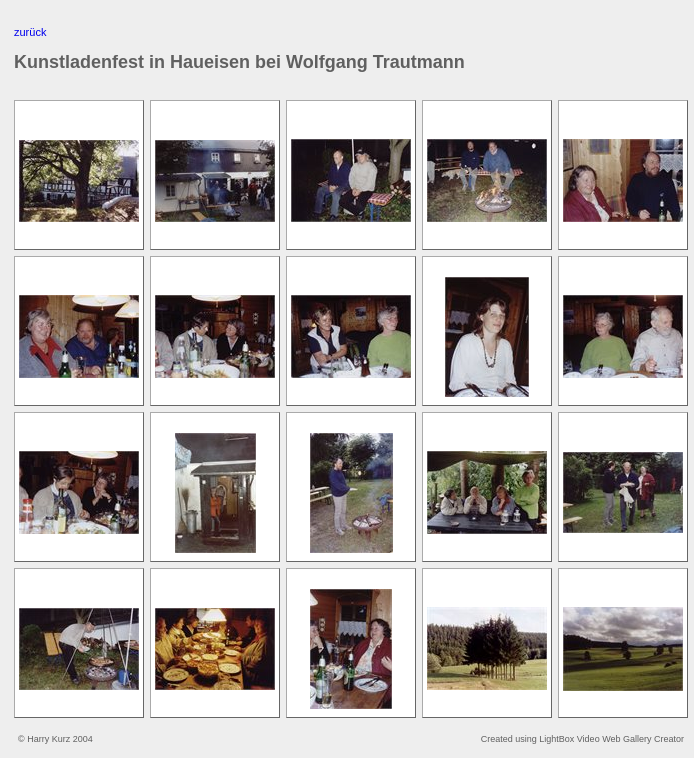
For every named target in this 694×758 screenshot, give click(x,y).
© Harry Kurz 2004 (55, 739)
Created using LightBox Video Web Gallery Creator (582, 739)
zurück (30, 32)
